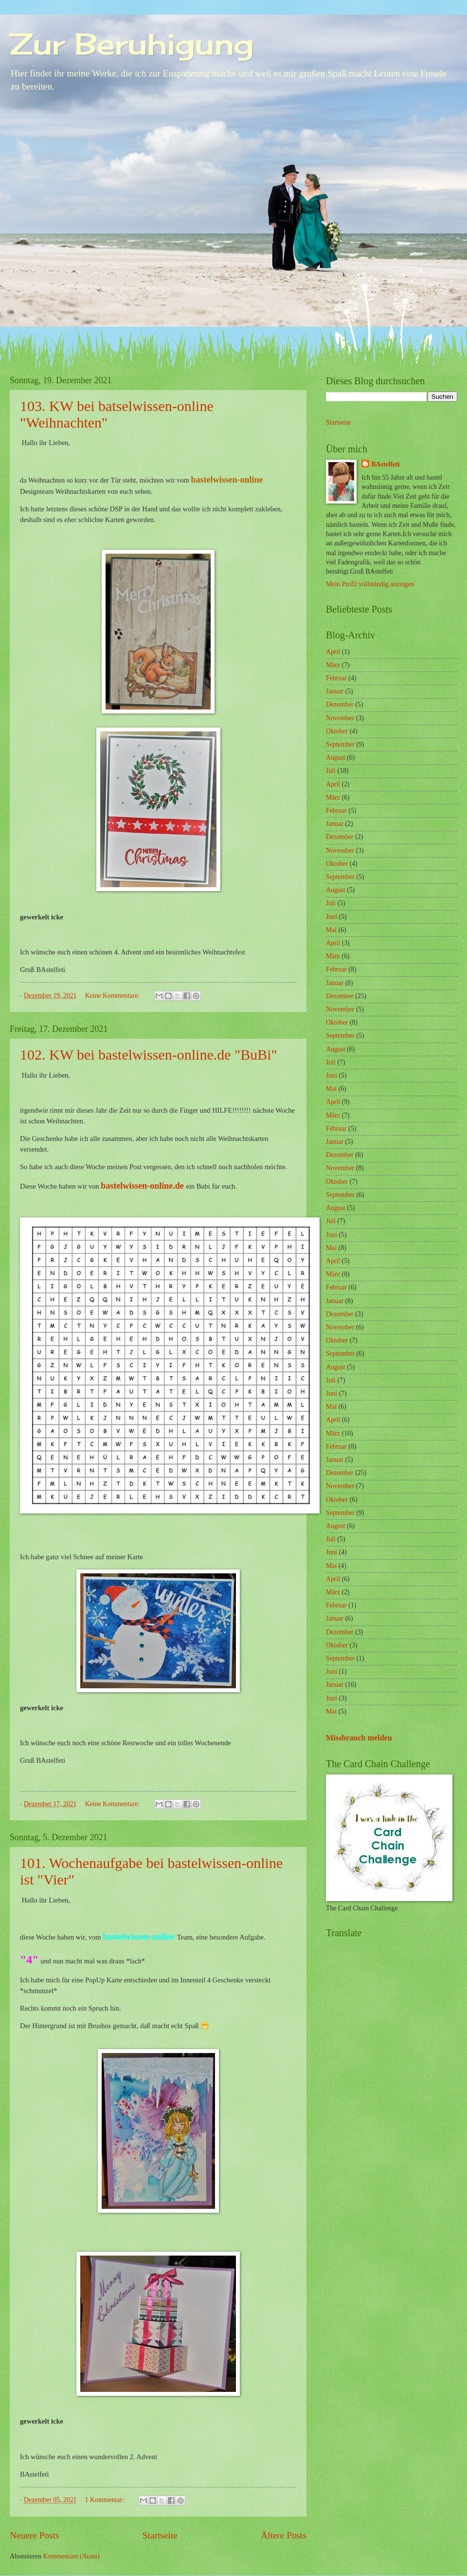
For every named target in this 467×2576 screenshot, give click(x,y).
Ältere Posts (283, 2535)
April (333, 651)
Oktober (337, 731)
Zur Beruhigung (131, 43)
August (335, 757)
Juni (331, 916)
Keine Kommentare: (113, 995)
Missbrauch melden (359, 1738)
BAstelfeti (385, 464)
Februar (336, 678)
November (340, 718)
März (333, 665)
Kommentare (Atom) (71, 2556)
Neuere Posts (34, 2535)
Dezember (340, 704)
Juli (331, 770)
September (340, 744)
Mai (331, 929)
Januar (334, 691)
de (179, 1186)
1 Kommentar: (105, 2499)
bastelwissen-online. (138, 1186)
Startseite (160, 2535)
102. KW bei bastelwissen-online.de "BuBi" (148, 1054)
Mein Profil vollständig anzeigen (370, 584)
